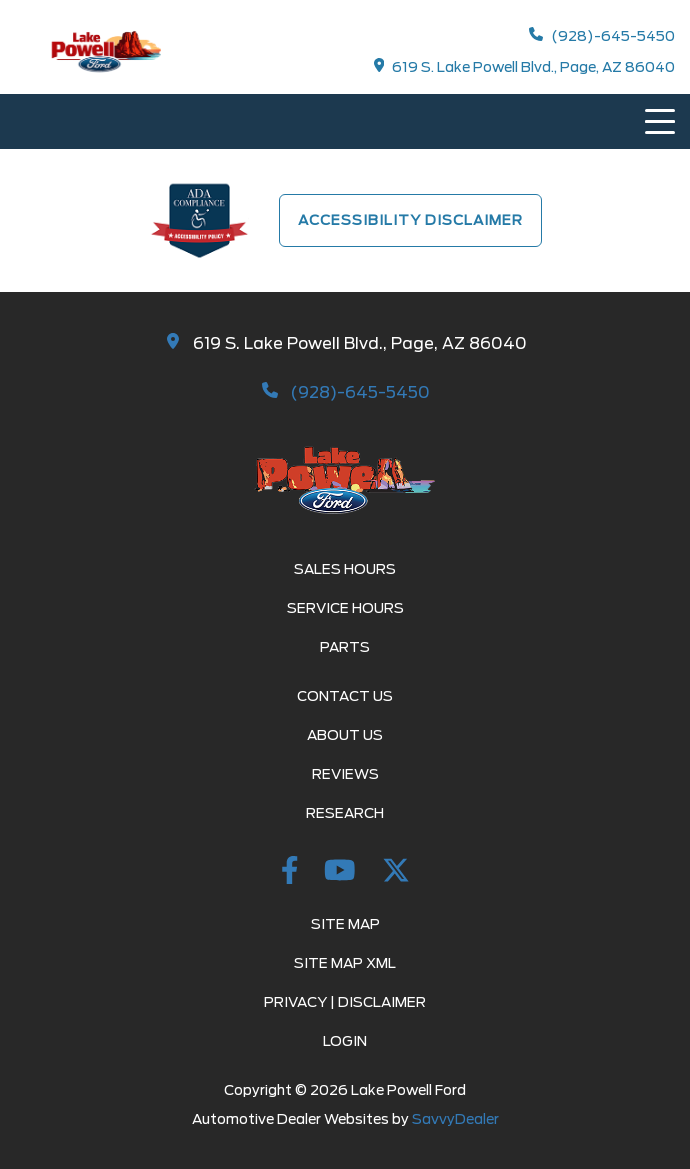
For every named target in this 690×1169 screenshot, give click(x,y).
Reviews (345, 774)
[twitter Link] (396, 874)
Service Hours (345, 608)
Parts (345, 647)
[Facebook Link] (293, 874)
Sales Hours (345, 569)
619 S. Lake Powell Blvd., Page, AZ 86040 (525, 66)
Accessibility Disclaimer (410, 220)
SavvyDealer (455, 1119)
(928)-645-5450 (602, 35)
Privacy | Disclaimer (345, 1002)
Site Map (345, 924)
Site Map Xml (345, 963)
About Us (345, 735)
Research (345, 813)
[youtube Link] (343, 874)
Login (345, 1041)
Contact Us (345, 696)
